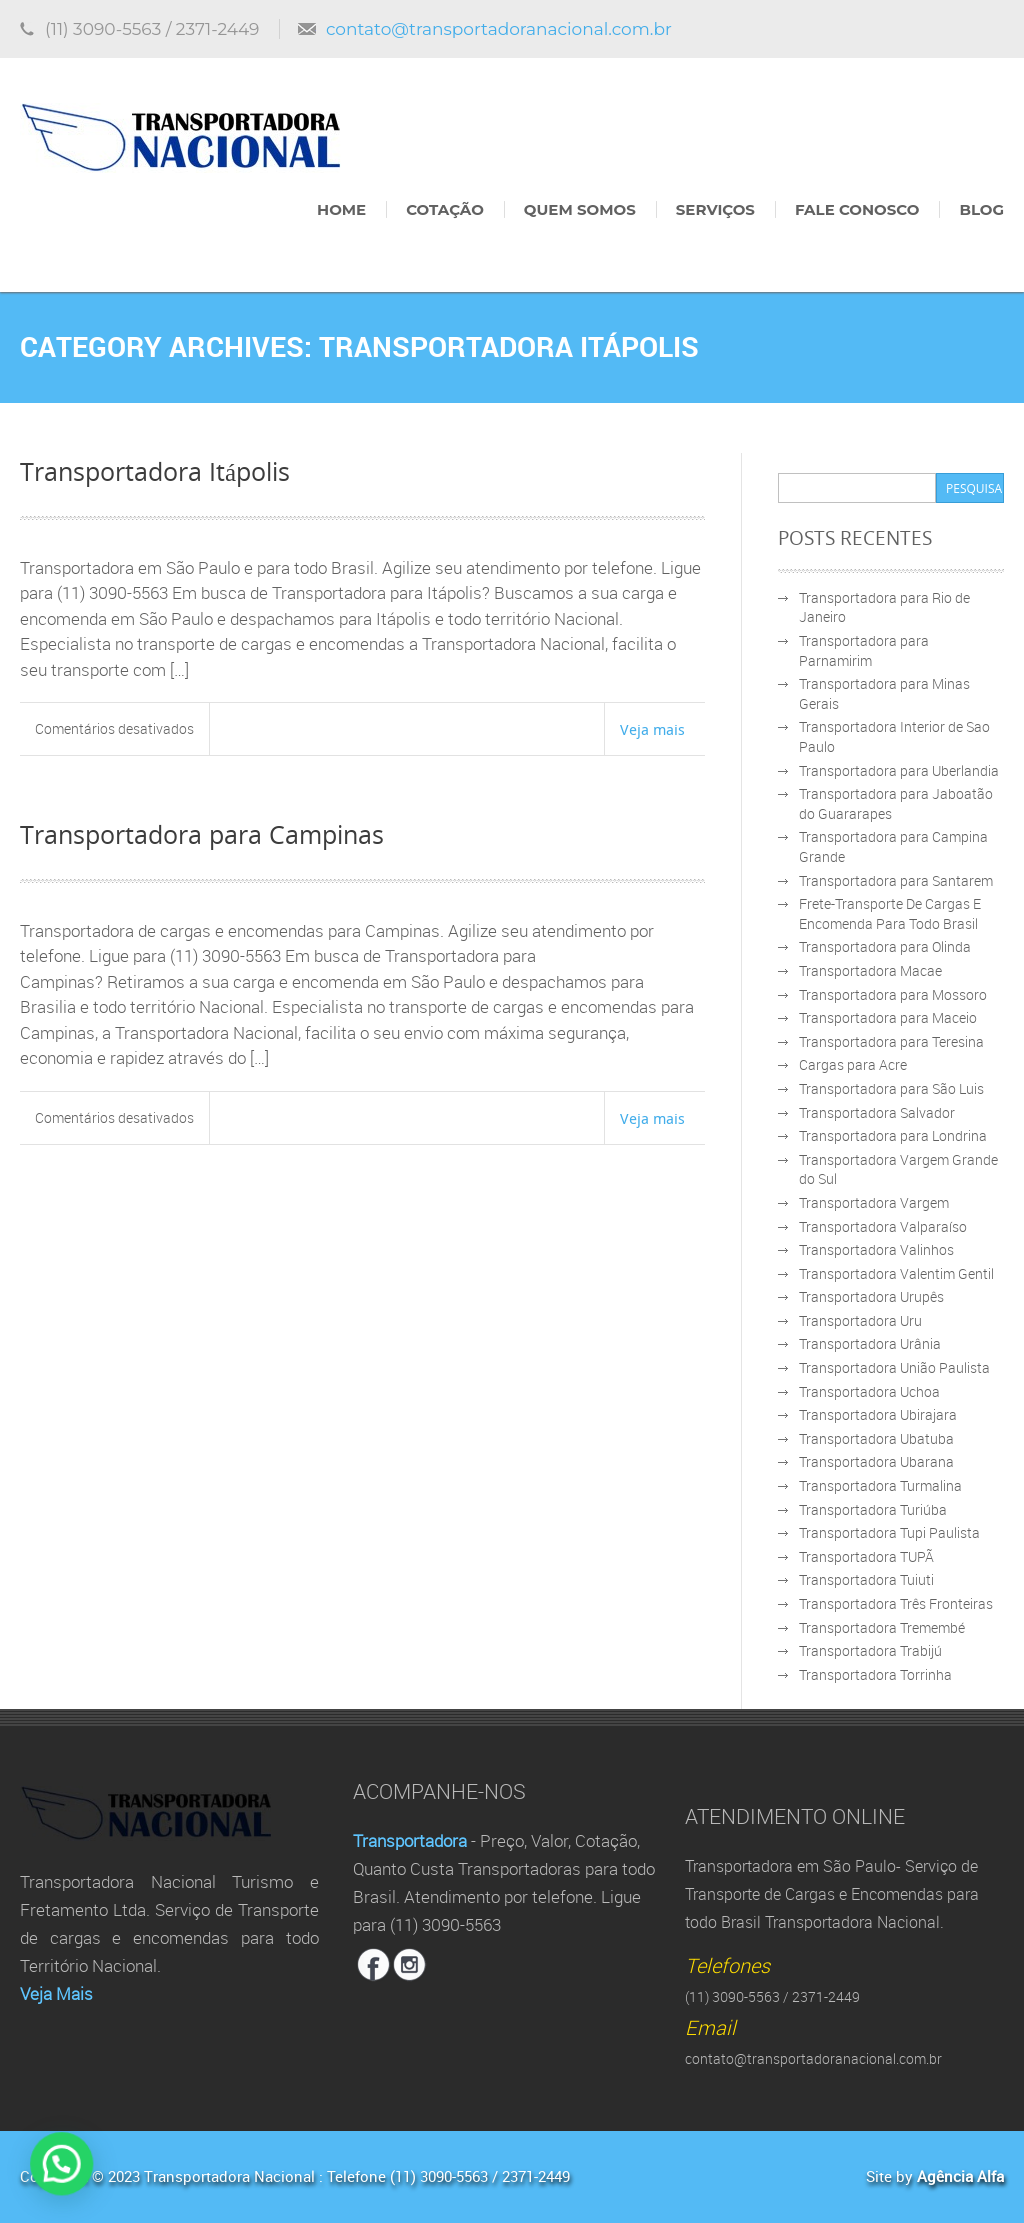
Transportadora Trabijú (870, 1650)
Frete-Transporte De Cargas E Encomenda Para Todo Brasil (890, 913)
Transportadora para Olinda (885, 946)
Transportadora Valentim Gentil (896, 1273)
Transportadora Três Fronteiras (896, 1603)
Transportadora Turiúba (873, 1509)
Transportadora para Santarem (896, 880)
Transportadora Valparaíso (883, 1226)
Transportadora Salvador (877, 1112)
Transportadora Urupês (871, 1296)
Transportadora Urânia (870, 1343)
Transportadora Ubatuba (876, 1438)
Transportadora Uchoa (869, 1391)
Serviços (715, 209)
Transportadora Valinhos (876, 1249)
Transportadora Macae (870, 970)
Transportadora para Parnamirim (864, 650)
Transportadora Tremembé (882, 1627)
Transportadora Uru (860, 1320)
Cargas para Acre (853, 1064)
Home (341, 209)
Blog (981, 209)
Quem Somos (580, 209)
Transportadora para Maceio (888, 1017)
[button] (31, 2174)
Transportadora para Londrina (893, 1135)
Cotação (445, 209)
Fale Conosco (857, 209)
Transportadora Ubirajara (878, 1414)
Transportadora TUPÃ (866, 1556)
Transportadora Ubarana (876, 1461)
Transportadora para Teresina (891, 1041)
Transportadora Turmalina (880, 1485)
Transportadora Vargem (874, 1202)
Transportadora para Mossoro (893, 994)
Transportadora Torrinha (875, 1674)
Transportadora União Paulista (894, 1367)
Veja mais (652, 729)
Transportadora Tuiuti (866, 1579)
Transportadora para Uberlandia (899, 770)
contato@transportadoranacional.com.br (499, 29)
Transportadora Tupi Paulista (889, 1532)
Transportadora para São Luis (891, 1088)
